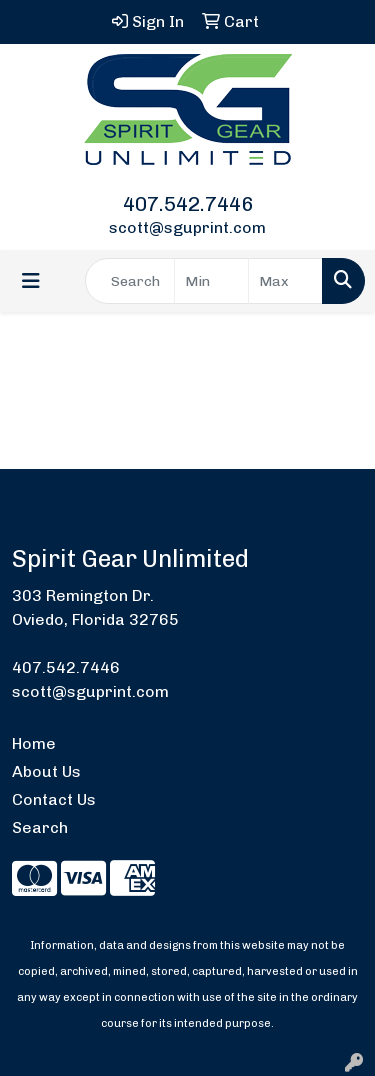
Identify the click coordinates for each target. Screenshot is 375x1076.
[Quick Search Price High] (285, 281)
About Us (46, 771)
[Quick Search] (130, 281)
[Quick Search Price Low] (211, 281)
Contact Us (54, 799)
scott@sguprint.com (187, 227)
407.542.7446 (188, 204)
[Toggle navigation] (31, 281)
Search (40, 827)
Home (34, 743)
